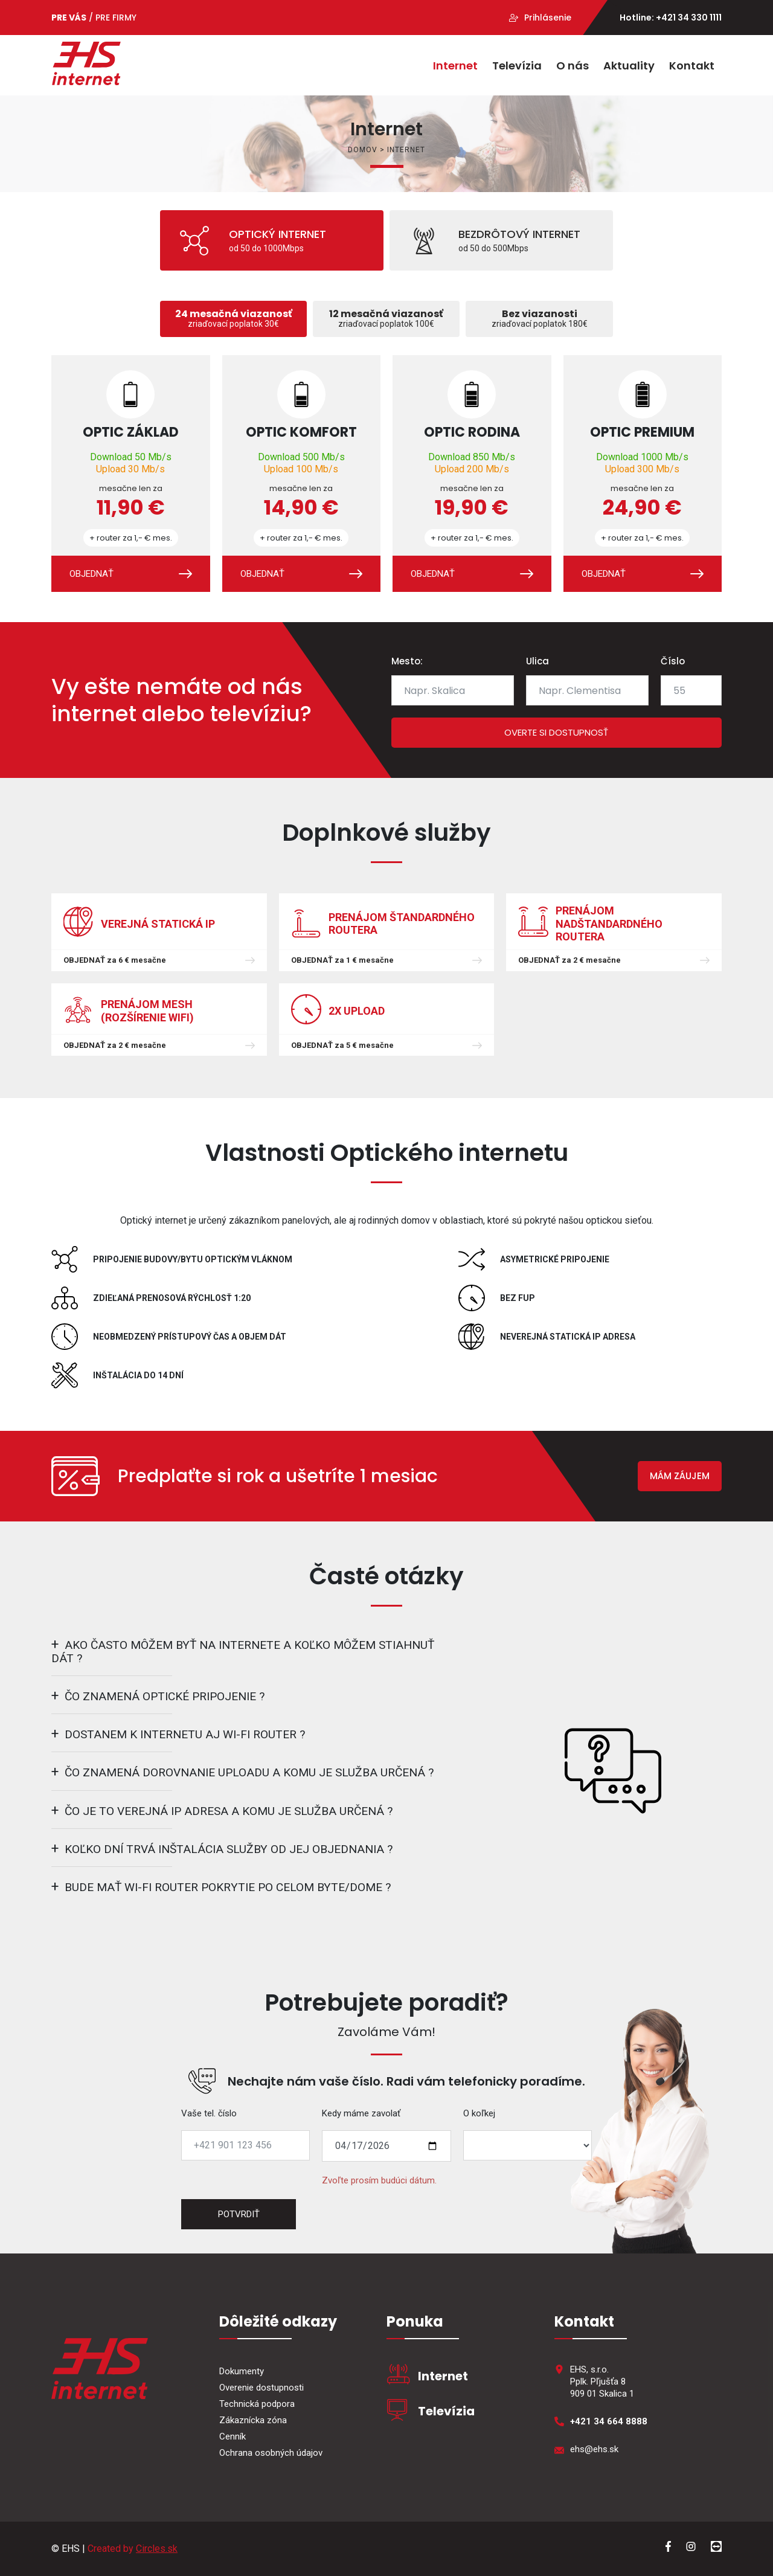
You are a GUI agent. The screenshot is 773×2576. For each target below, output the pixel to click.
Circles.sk (157, 2548)
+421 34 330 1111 (689, 17)
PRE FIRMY (115, 17)
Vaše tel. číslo (209, 2113)
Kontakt (691, 65)
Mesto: (407, 661)
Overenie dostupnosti (261, 2387)
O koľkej (479, 2113)
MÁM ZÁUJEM (680, 1475)
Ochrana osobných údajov (270, 2452)
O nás (572, 65)
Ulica (537, 661)
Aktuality (629, 65)
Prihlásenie (547, 17)
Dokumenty (241, 2371)
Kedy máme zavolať (361, 2113)
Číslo (673, 661)
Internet (455, 65)
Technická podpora (257, 2403)
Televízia (517, 65)
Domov (362, 150)
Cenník (232, 2436)
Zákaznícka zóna (253, 2420)
